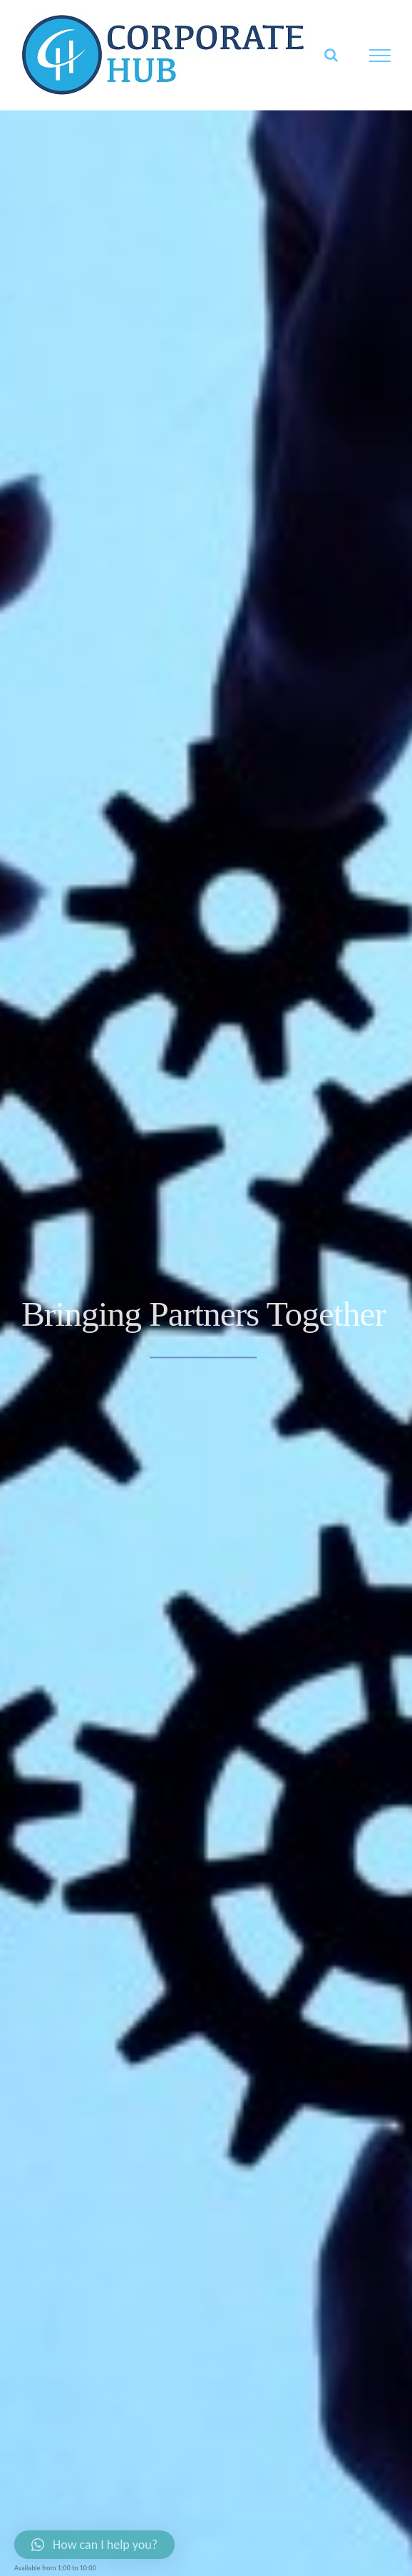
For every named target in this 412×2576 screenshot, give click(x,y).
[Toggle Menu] (380, 55)
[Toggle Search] (331, 55)
